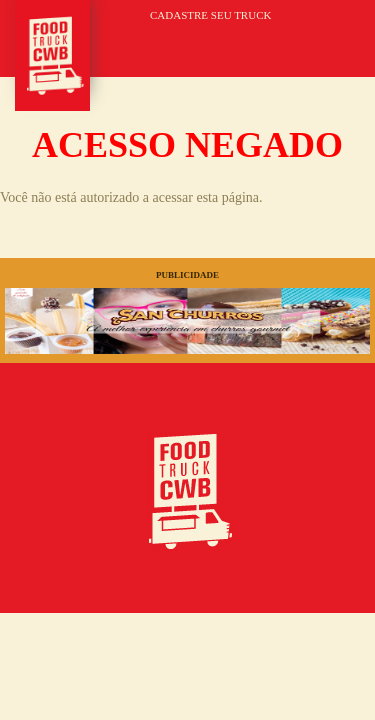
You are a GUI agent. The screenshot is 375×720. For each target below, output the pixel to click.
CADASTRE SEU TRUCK (210, 15)
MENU (332, 41)
